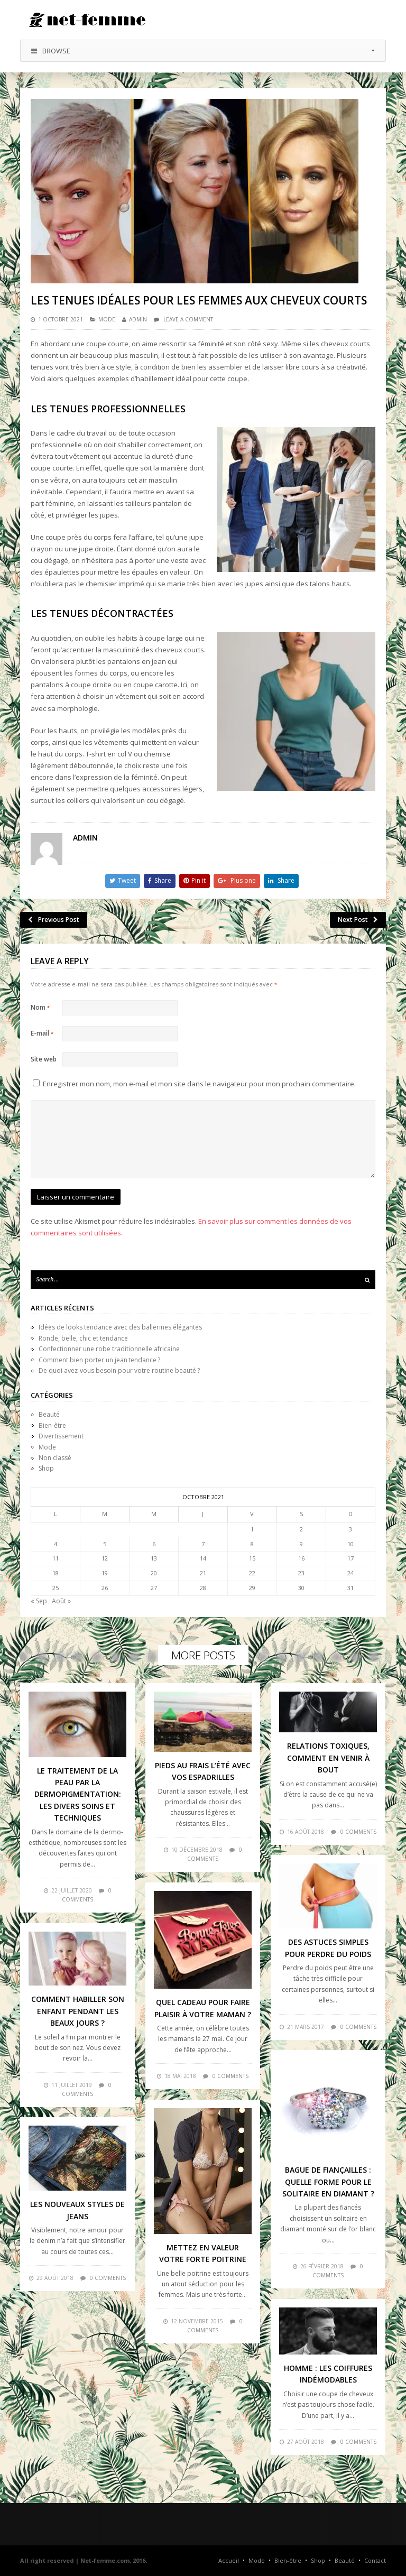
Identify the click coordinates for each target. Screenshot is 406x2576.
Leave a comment (188, 319)
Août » (61, 1600)
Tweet (122, 880)
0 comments (358, 1831)
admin (138, 319)
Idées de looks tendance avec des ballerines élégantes (120, 1327)
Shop (46, 1468)
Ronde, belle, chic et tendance (83, 1338)
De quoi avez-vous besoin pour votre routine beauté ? (119, 1370)
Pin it (194, 880)
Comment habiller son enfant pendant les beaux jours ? (77, 2011)
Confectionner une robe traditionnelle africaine (109, 1348)
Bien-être (52, 1425)
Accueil (228, 2560)
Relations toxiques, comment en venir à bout (328, 1758)
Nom (40, 1007)
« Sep (39, 1600)
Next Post (358, 919)
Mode (106, 319)
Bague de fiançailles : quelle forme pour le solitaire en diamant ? (328, 2182)
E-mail (42, 1033)
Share (159, 880)
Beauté (49, 1414)
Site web (44, 1059)
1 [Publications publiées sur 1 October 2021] (252, 1529)
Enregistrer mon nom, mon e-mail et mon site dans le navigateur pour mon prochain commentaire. (199, 1083)
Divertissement (61, 1436)
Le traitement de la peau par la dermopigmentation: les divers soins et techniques (77, 1794)
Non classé (55, 1457)
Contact (375, 2560)
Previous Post (53, 919)
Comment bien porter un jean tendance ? (99, 1359)
